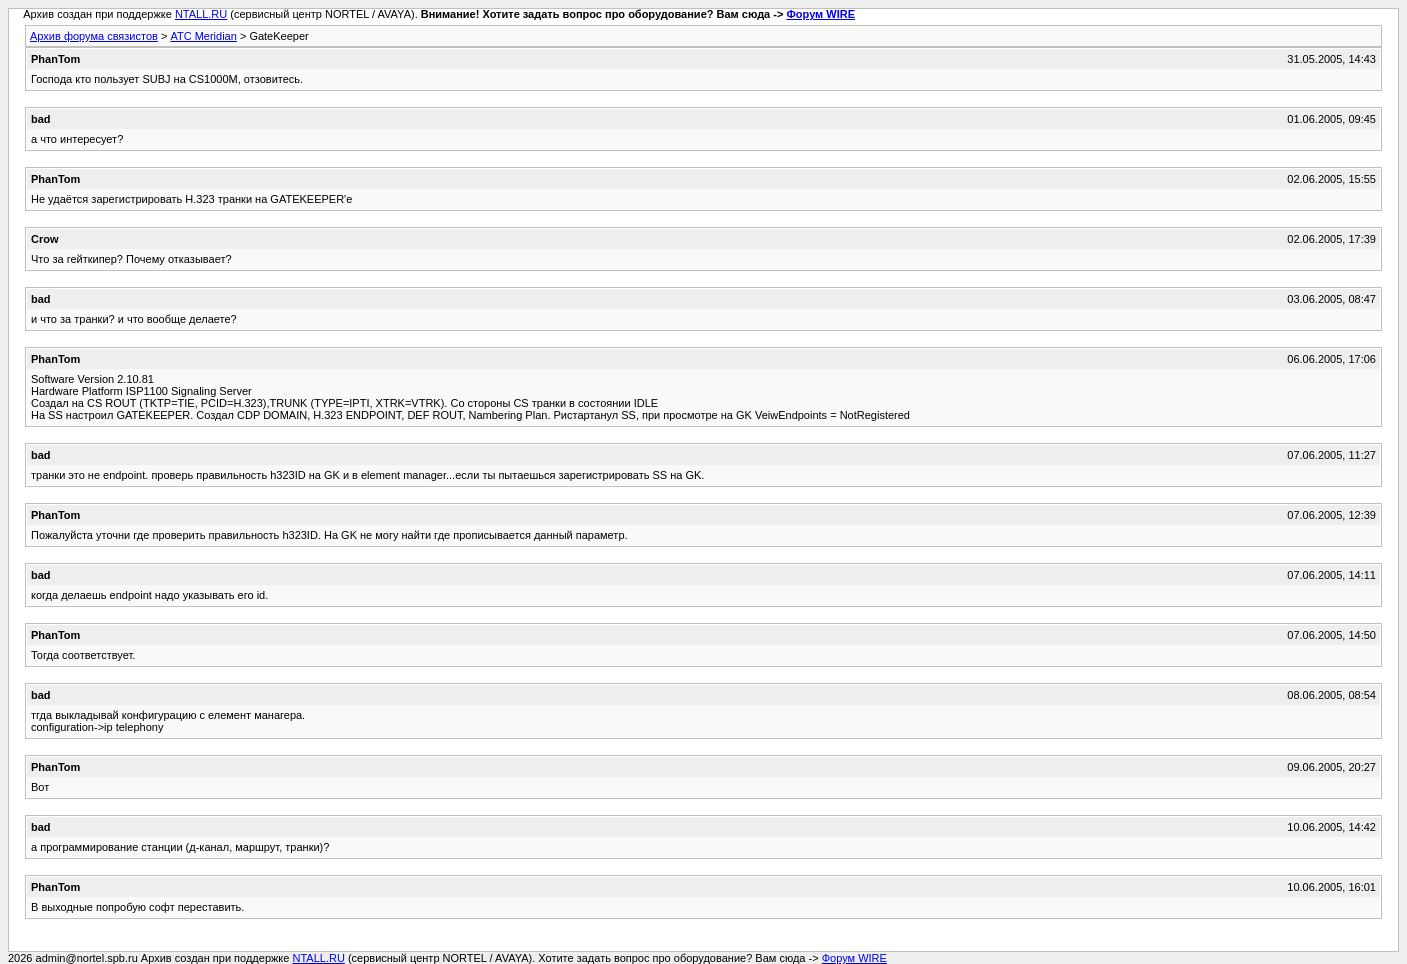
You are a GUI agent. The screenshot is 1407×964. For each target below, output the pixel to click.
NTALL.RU (201, 14)
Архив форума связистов (94, 36)
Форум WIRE (820, 14)
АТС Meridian (203, 36)
